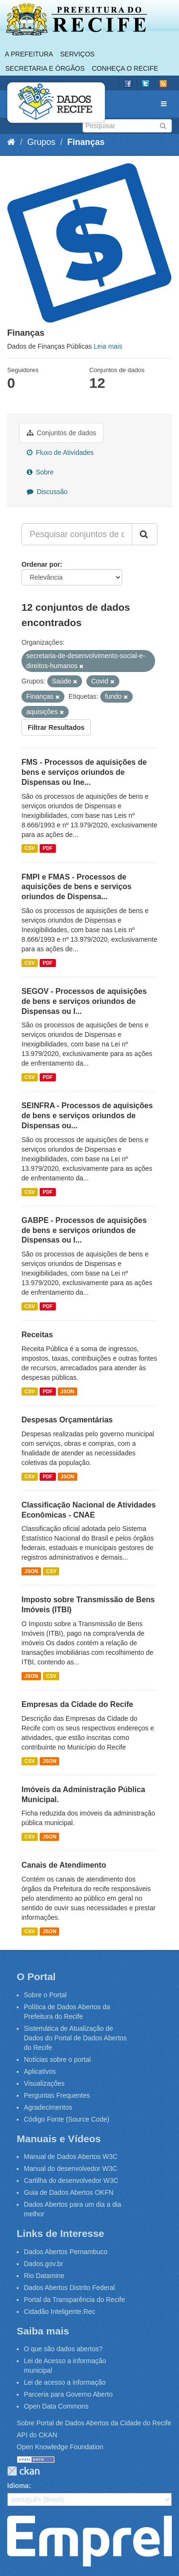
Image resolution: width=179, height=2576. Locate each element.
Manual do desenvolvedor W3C (70, 2168)
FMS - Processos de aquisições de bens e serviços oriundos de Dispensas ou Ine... (84, 772)
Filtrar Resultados (56, 727)
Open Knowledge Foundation (60, 2447)
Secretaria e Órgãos (44, 68)
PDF (47, 848)
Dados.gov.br (43, 2264)
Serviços (77, 54)
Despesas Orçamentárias (67, 1420)
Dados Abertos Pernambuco (65, 2252)
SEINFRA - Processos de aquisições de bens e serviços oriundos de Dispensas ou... (87, 1115)
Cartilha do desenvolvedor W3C (71, 2180)
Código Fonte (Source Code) (66, 2119)
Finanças (86, 142)
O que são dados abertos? (63, 2349)
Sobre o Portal (45, 1995)
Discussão (47, 491)
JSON (67, 1391)
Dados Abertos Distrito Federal (69, 2287)
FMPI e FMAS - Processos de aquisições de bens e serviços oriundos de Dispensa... (76, 887)
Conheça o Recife (125, 68)
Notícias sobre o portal (57, 2059)
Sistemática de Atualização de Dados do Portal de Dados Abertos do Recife (75, 2038)
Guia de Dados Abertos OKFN (69, 2192)
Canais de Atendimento (63, 1865)
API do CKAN (37, 2435)
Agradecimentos (48, 2107)
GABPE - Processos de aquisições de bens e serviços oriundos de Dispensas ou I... (84, 1230)
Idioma (18, 2485)
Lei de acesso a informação (64, 2382)
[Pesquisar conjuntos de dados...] (76, 534)
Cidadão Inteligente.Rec (59, 2311)
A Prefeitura (29, 54)
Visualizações (44, 2083)
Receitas (37, 1335)
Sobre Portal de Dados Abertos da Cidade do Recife (94, 2423)
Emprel (89, 2541)
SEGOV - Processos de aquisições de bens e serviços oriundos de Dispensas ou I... (84, 1001)
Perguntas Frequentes (57, 2095)
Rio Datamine (44, 2275)
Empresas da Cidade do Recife (77, 1704)
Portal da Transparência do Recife (74, 2299)
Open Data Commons (56, 2406)
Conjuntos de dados (61, 433)
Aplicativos (40, 2071)
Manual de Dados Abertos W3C (70, 2156)
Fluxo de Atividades (60, 452)
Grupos (41, 142)
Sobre (40, 472)
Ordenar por (40, 564)
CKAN (23, 2471)
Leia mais (108, 346)
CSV (29, 848)
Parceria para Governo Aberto (68, 2394)
